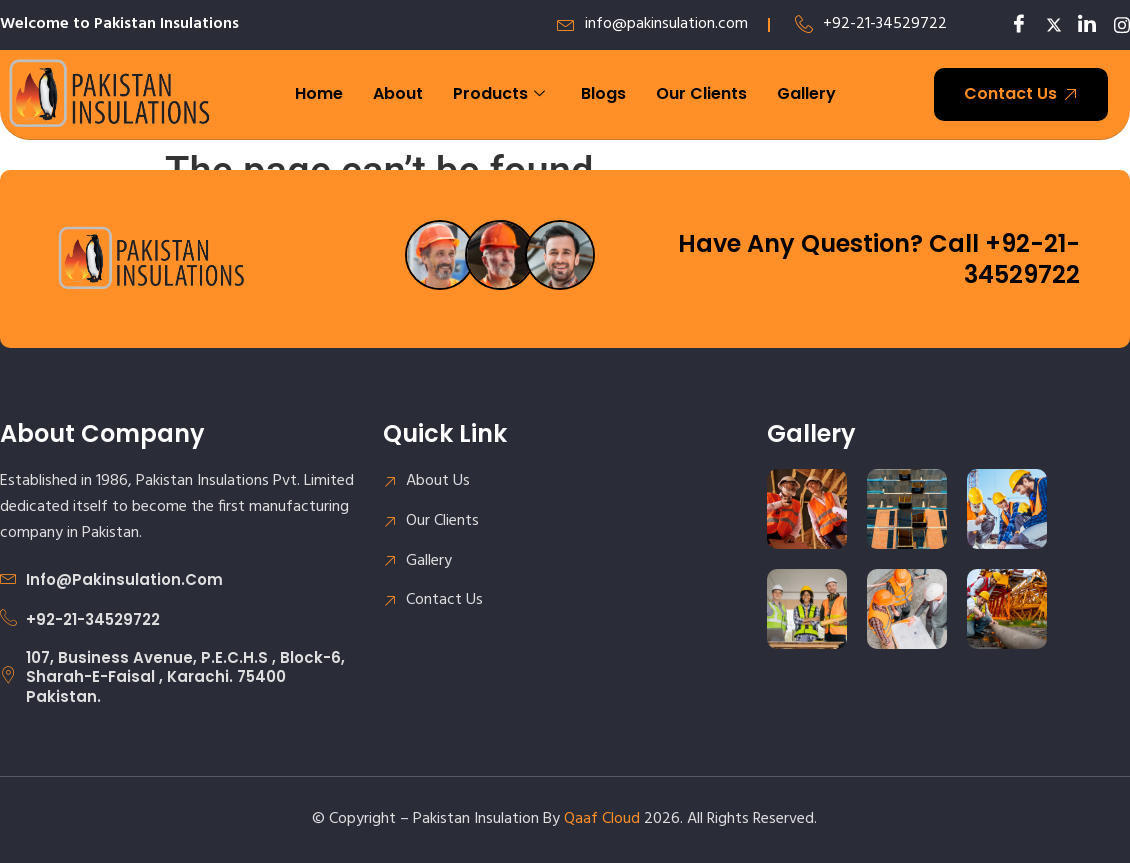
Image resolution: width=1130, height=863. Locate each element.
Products (499, 93)
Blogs (603, 93)
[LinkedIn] (1081, 25)
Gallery (806, 93)
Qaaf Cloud (602, 819)
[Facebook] (1013, 25)
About (398, 93)
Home (319, 93)
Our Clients (701, 93)
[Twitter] (1047, 25)
